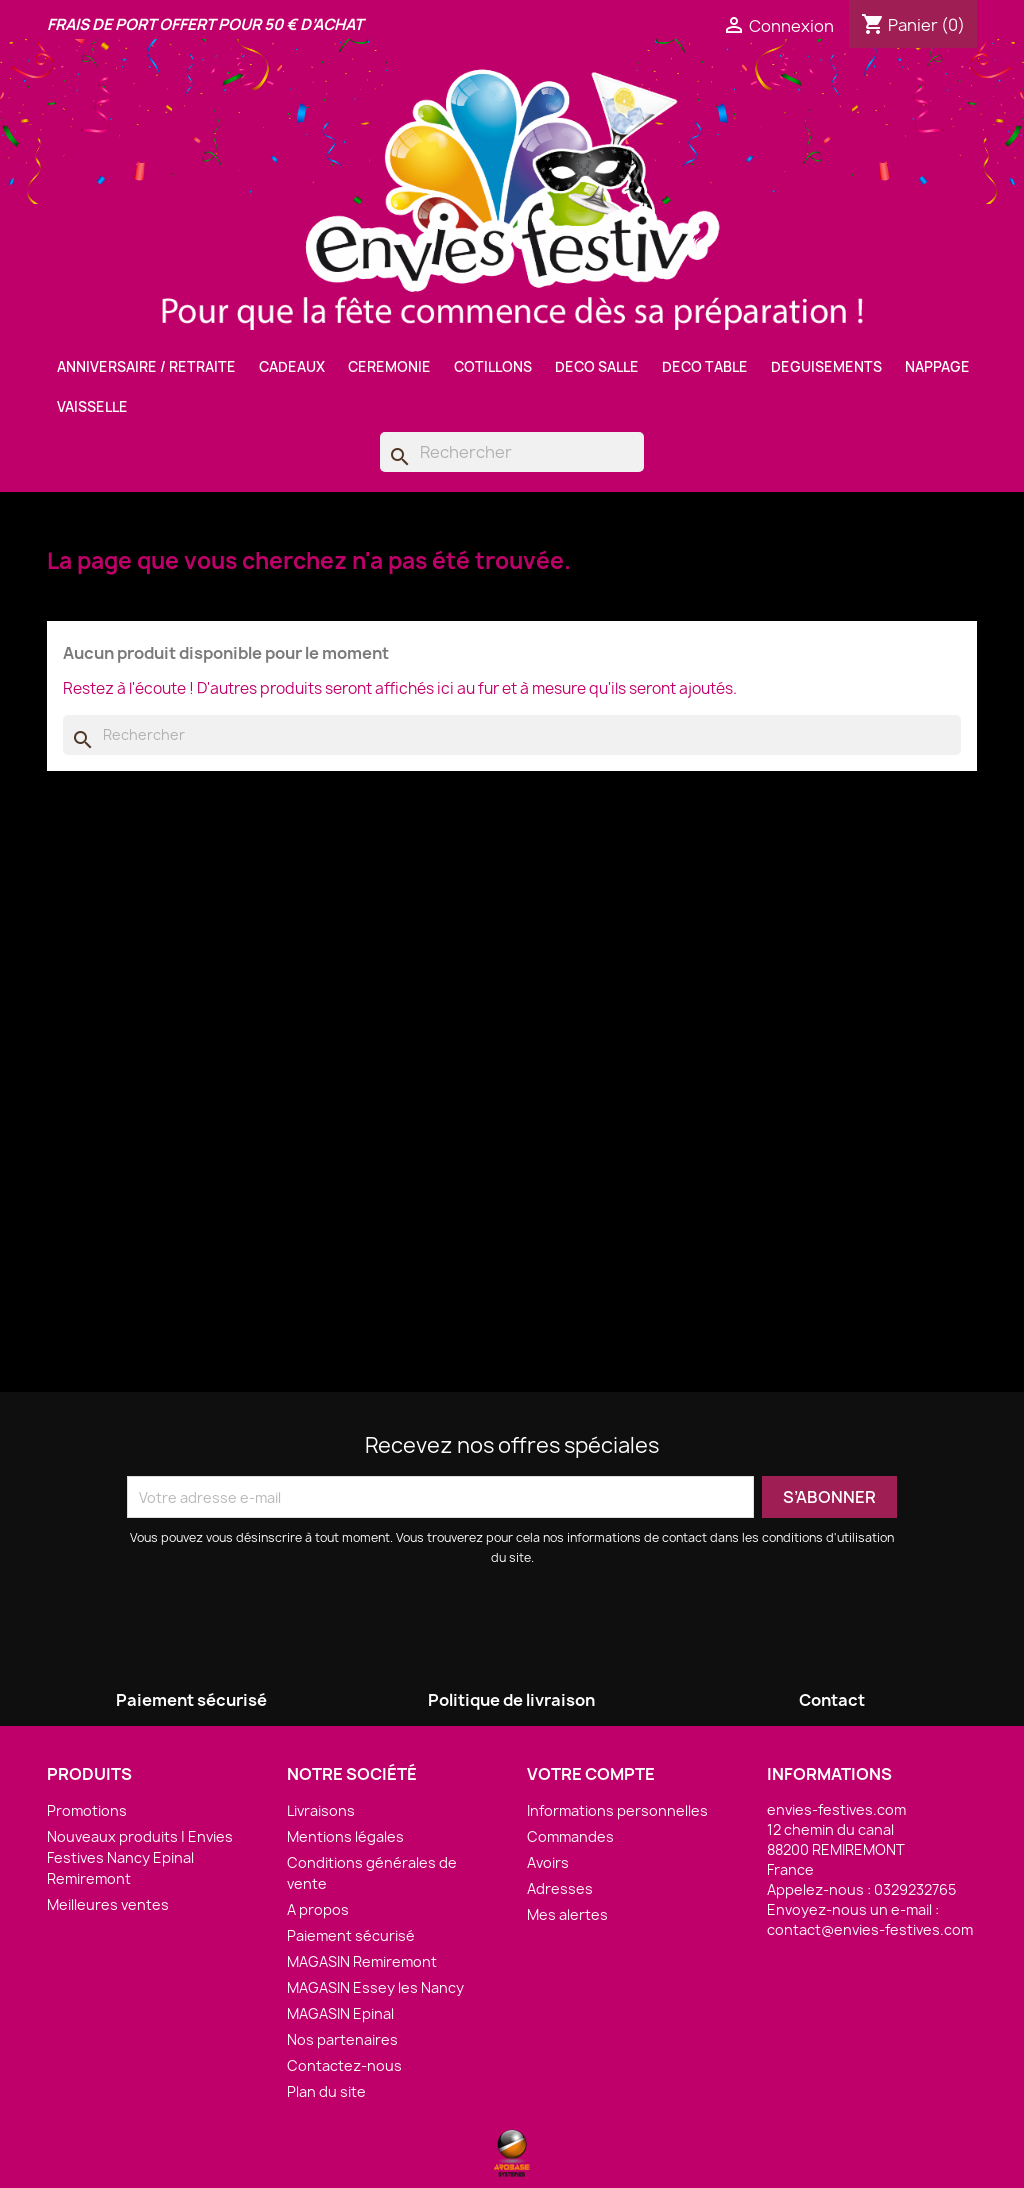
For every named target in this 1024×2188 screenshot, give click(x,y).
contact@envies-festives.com (870, 1929)
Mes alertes (567, 1914)
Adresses (560, 1888)
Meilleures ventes (108, 1904)
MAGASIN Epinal (340, 2013)
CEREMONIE (389, 367)
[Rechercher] (512, 452)
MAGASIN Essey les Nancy (375, 1987)
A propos (318, 1909)
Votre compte (591, 1774)
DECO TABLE (705, 367)
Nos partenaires (342, 2039)
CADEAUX (292, 367)
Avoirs (548, 1862)
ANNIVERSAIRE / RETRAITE (146, 367)
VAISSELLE (92, 407)
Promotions (87, 1810)
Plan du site (326, 2091)
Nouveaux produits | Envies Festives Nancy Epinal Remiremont (140, 1857)
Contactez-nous (344, 2065)
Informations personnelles (617, 1810)
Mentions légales (345, 1836)
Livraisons (321, 1810)
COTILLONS (493, 367)
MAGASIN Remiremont (362, 1961)
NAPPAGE (937, 367)
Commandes (570, 1836)
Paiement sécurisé (351, 1935)
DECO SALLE (597, 367)
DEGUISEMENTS (826, 367)
